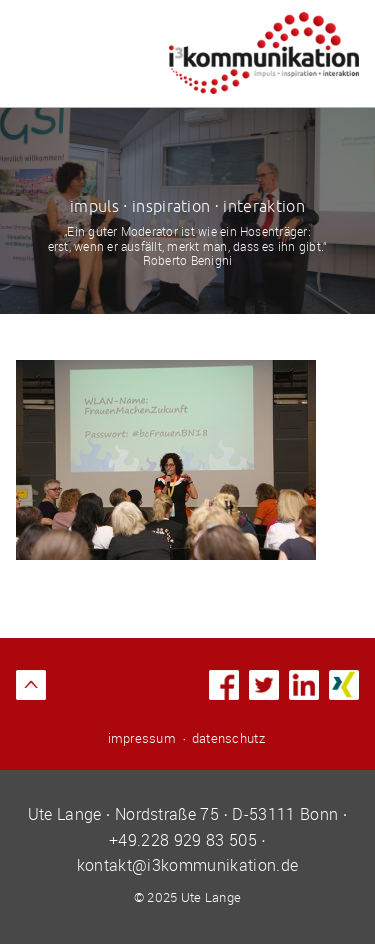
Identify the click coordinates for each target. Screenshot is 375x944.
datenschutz (228, 738)
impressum (142, 738)
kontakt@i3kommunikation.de (187, 865)
